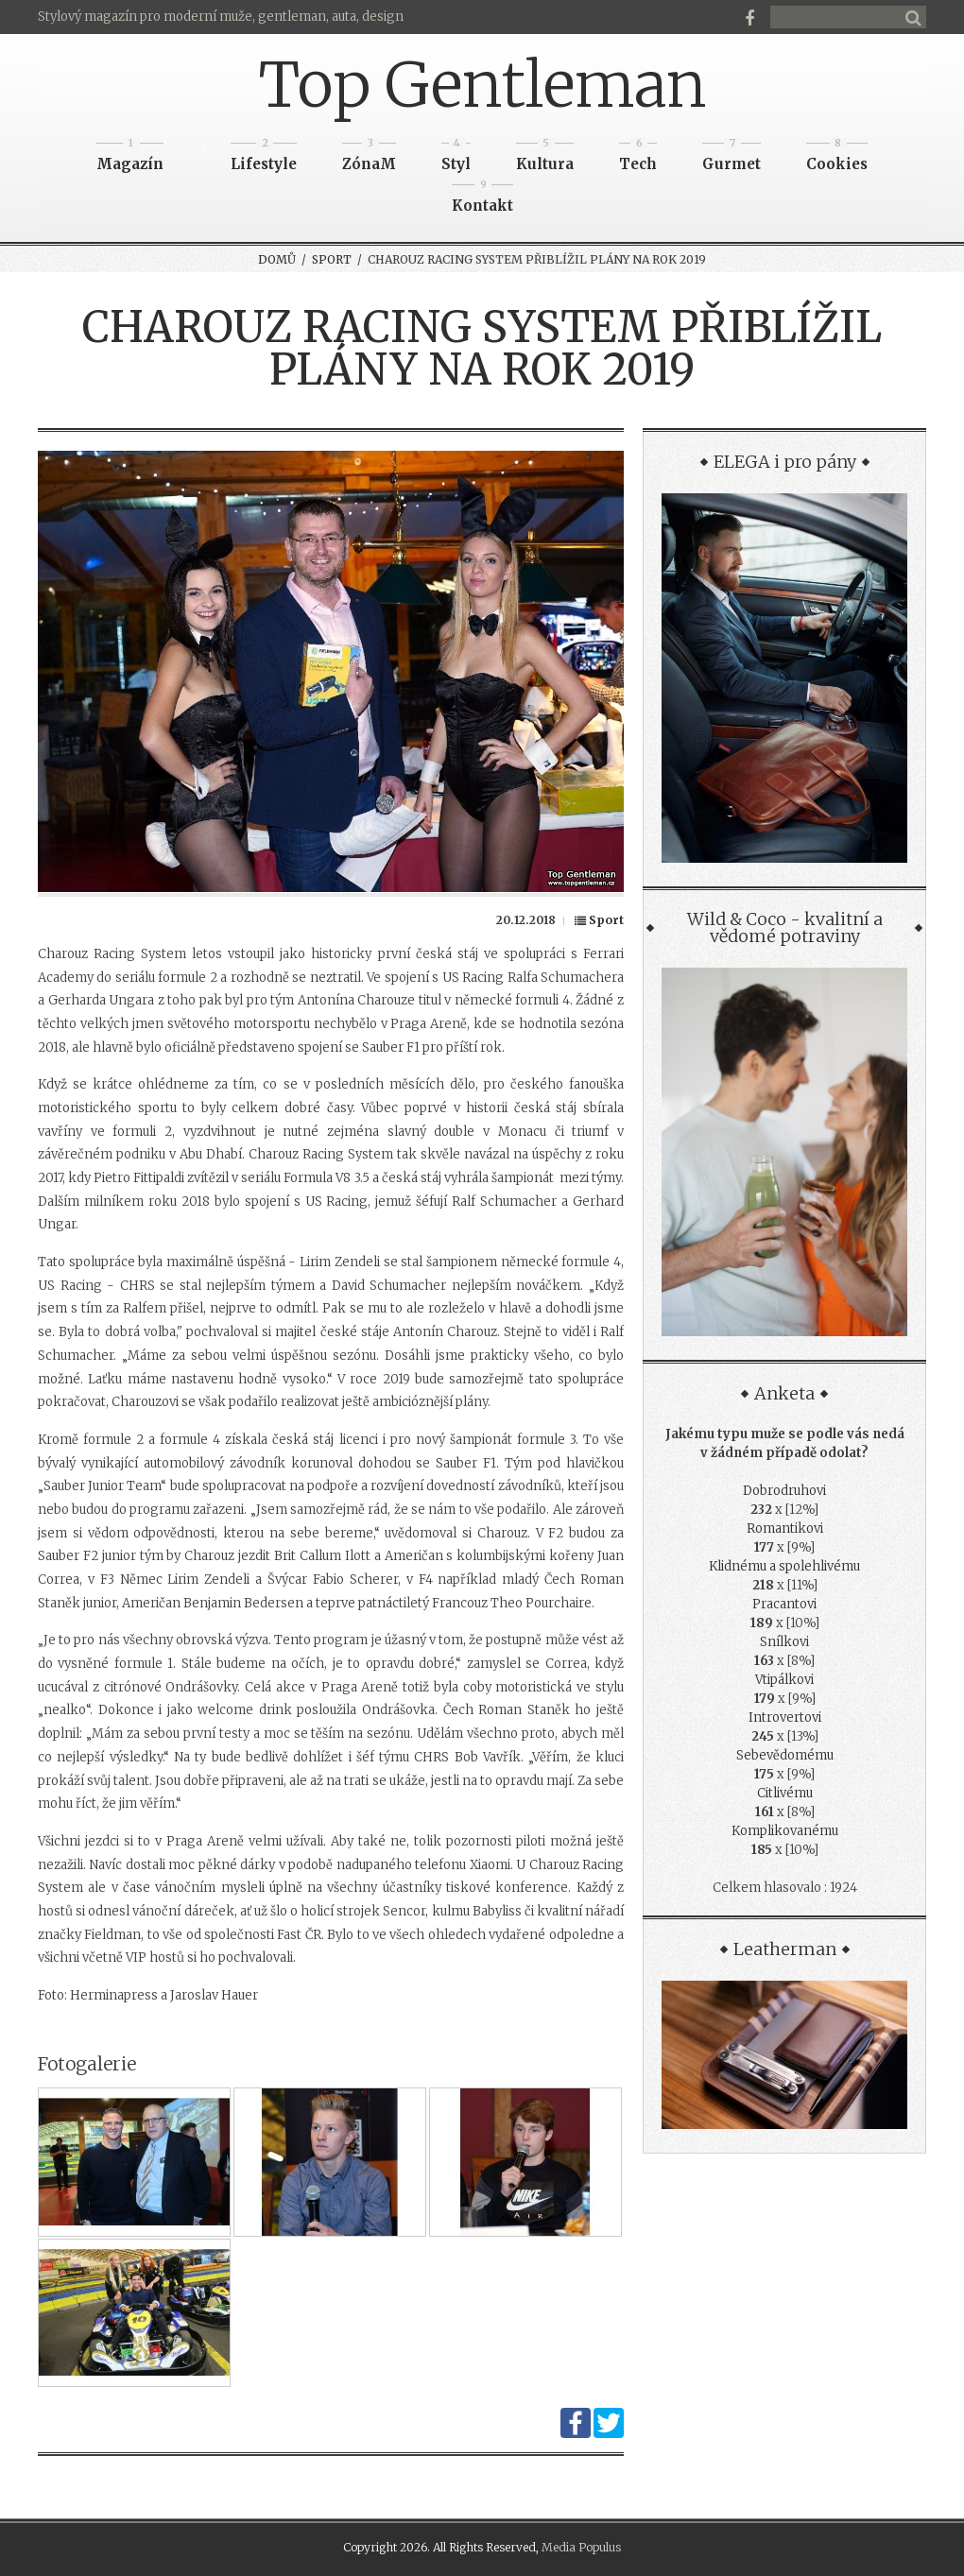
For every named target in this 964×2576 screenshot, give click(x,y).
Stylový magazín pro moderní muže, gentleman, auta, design (221, 17)
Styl (456, 158)
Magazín (130, 158)
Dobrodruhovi (784, 1491)
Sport (332, 259)
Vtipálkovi (784, 1680)
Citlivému (785, 1793)
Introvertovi (785, 1717)
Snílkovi (784, 1642)
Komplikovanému (785, 1831)
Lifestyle (264, 158)
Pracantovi (784, 1604)
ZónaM (369, 158)
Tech (638, 158)
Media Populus (581, 2547)
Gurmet (731, 158)
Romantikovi (785, 1528)
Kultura (545, 158)
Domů (277, 259)
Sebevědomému (785, 1755)
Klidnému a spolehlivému (784, 1566)
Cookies (837, 158)
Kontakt (482, 200)
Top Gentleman (482, 85)
